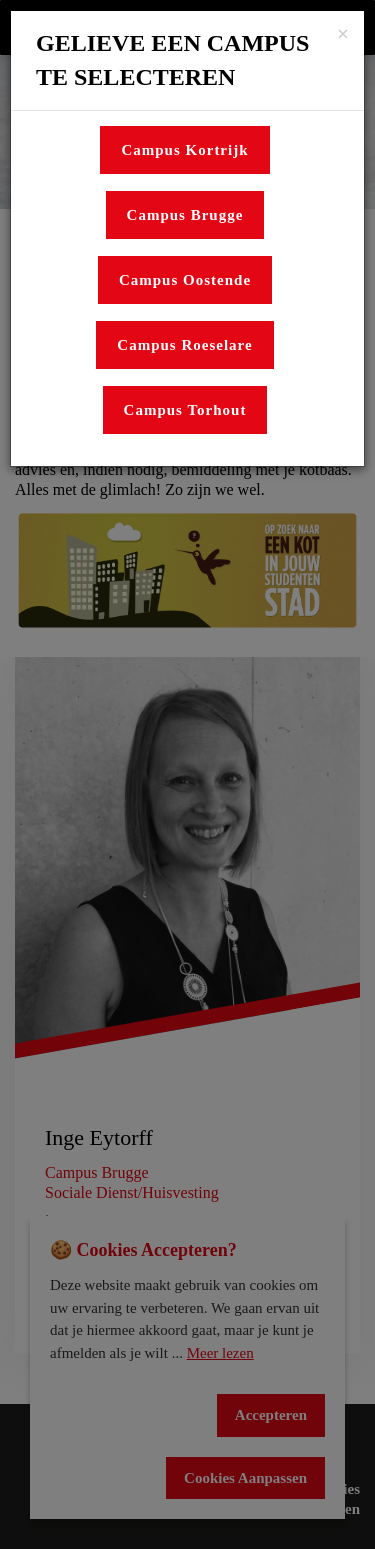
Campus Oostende (185, 280)
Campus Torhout (185, 410)
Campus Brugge (185, 215)
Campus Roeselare (184, 345)
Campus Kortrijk (184, 150)
